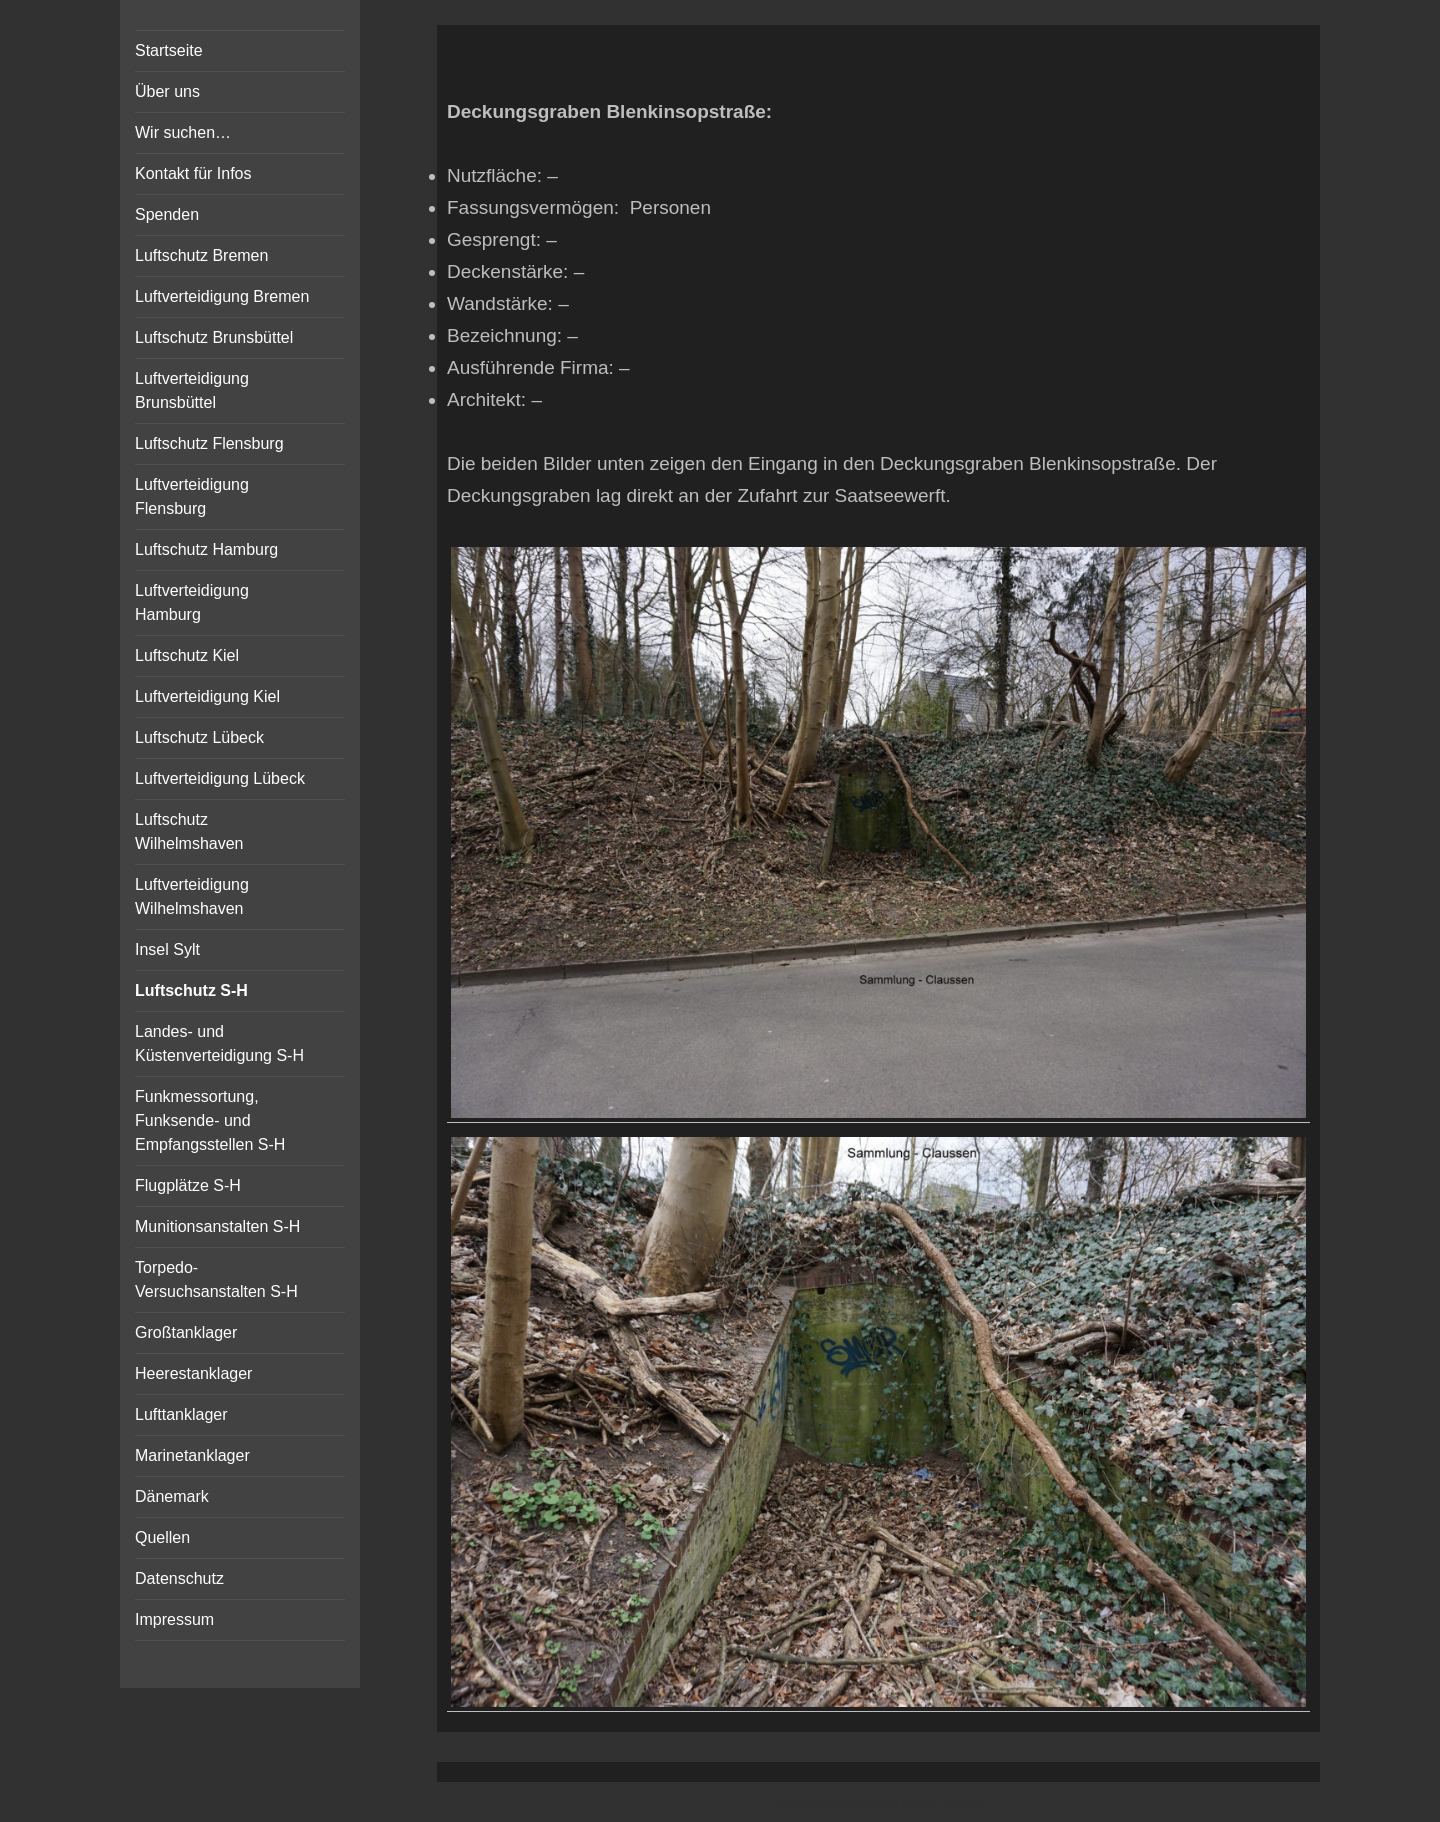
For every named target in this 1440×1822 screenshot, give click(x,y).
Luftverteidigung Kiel (207, 696)
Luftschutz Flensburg (209, 443)
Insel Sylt (167, 949)
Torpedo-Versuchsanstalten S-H (216, 1279)
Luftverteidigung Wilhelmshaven (192, 896)
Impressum (174, 1619)
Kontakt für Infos (193, 173)
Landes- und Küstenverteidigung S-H (219, 1043)
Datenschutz (179, 1578)
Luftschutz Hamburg (206, 549)
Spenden (167, 214)
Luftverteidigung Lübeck (220, 778)
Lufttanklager (181, 1414)
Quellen (162, 1537)
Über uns (167, 91)
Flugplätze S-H (188, 1185)
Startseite (169, 50)
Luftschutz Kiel (187, 655)
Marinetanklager (192, 1455)
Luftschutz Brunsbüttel (214, 337)
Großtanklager (186, 1332)
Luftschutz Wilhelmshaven (189, 831)
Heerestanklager (193, 1373)
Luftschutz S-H (191, 990)
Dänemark (172, 1496)
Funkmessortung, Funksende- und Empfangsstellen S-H (210, 1120)
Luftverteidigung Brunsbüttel (192, 390)
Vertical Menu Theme (917, 1803)
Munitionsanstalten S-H (217, 1226)
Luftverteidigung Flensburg (192, 496)
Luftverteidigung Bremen (222, 296)
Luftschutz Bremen (201, 255)
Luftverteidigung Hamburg (192, 602)
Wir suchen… (183, 132)
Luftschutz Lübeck (199, 737)
